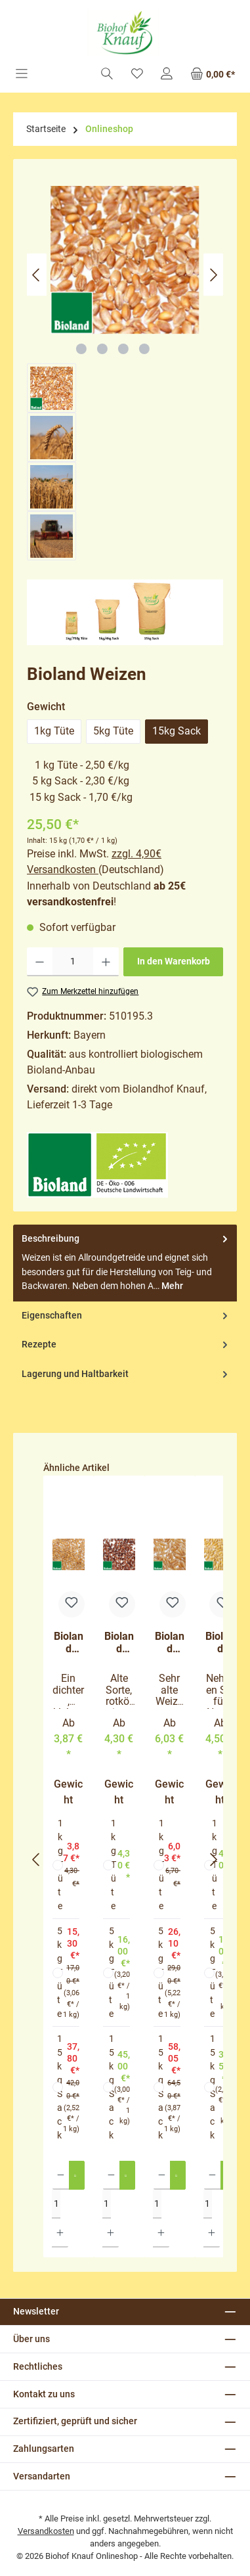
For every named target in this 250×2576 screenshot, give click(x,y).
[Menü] (22, 74)
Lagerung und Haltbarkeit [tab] (126, 1374)
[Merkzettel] (137, 74)
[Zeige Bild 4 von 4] (144, 349)
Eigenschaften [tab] (126, 1315)
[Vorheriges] (37, 275)
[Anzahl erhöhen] (106, 961)
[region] (125, 373)
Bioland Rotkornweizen (119, 1643)
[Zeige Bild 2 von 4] (102, 349)
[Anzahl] (73, 961)
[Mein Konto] (167, 74)
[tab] (125, 1263)
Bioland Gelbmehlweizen (68, 1643)
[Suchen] (107, 74)
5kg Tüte (113, 731)
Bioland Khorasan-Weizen (169, 1643)
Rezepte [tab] (126, 1345)
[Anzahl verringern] (39, 961)
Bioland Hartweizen (220, 1643)
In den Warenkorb (173, 961)
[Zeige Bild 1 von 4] (81, 349)
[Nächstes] (213, 275)
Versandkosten (46, 2531)
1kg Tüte (54, 731)
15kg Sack (176, 731)
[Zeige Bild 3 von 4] (123, 349)
